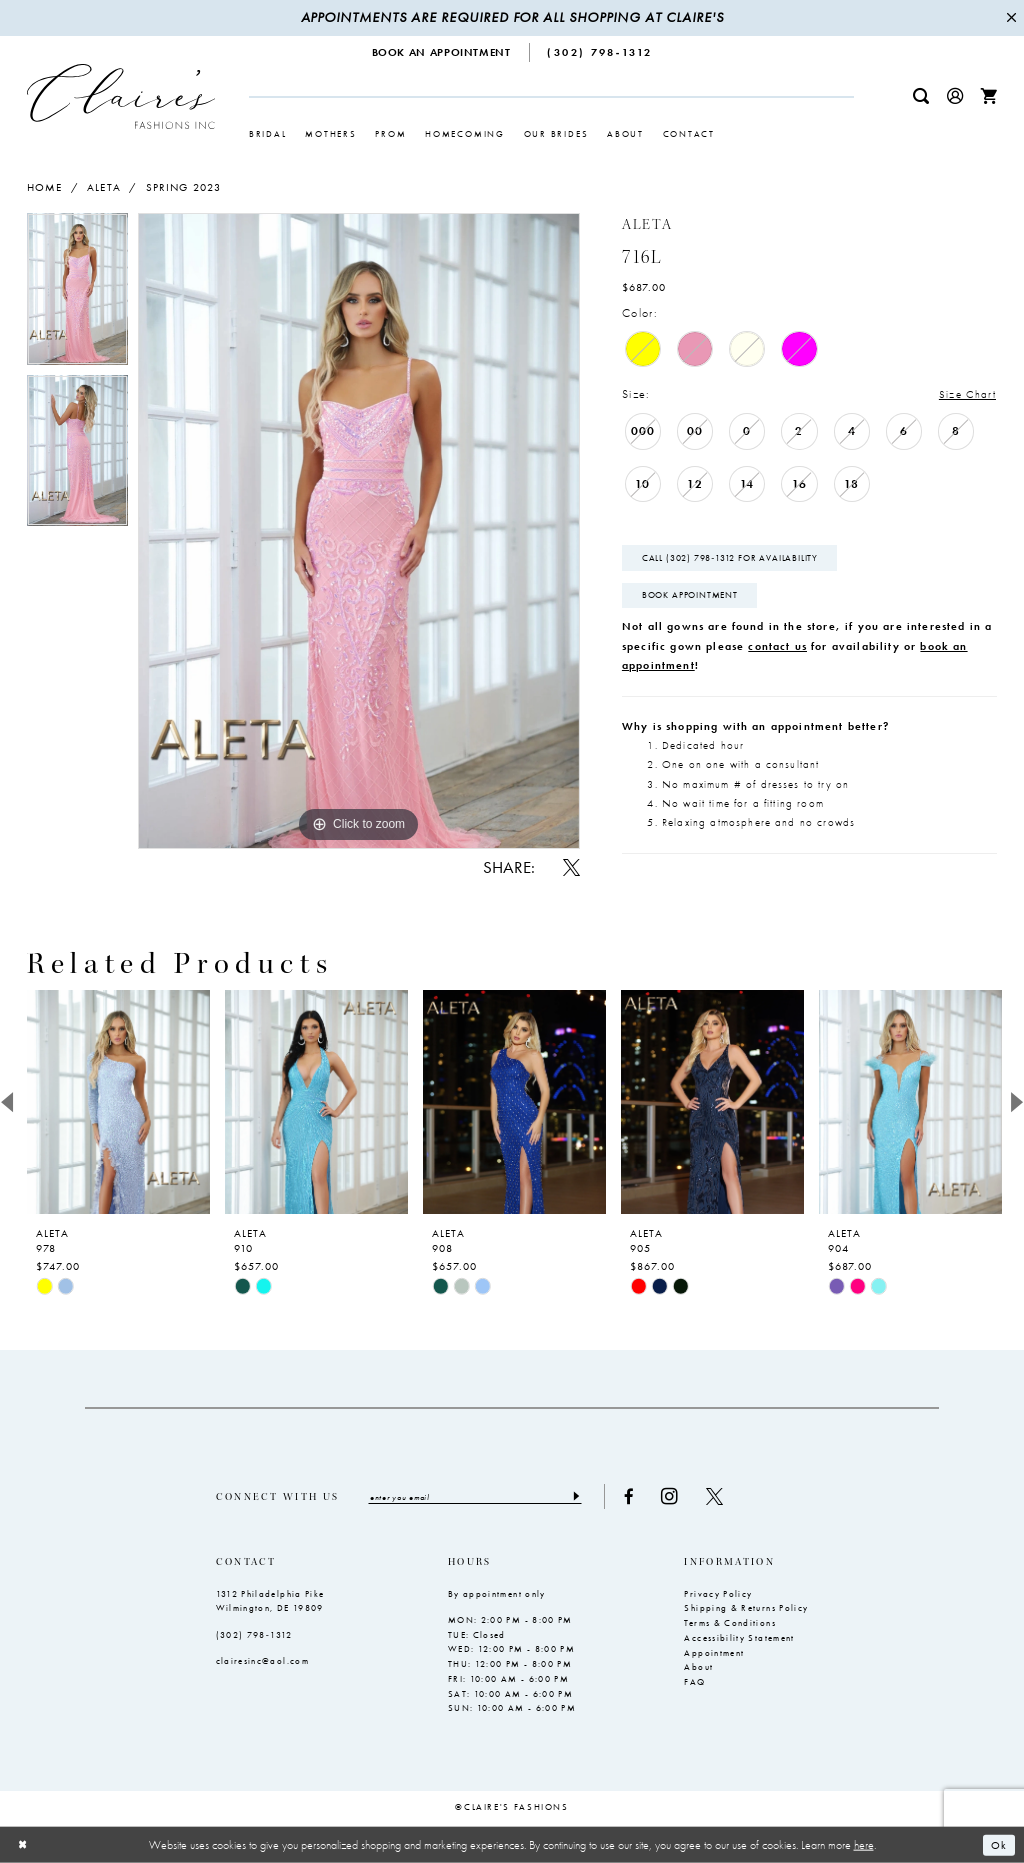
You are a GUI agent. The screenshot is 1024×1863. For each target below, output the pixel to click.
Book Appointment (690, 597)
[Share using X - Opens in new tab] (571, 867)
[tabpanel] (77, 293)
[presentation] (118, 1102)
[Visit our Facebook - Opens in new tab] (634, 1497)
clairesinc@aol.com (262, 1662)
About (698, 1668)
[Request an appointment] (442, 52)
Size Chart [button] (966, 394)
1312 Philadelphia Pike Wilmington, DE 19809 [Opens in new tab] (270, 1602)
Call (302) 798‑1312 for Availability (730, 559)
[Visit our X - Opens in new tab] (720, 1497)
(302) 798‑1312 (254, 1636)
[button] (955, 96)
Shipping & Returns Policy (746, 1609)
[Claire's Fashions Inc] (121, 96)
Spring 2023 (184, 187)
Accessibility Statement (739, 1639)
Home (45, 187)
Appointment (714, 1653)
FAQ (694, 1683)
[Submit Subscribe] (580, 1497)
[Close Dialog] (23, 1844)
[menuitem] (442, 52)
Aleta (104, 187)
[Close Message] (1010, 18)
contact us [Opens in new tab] (777, 648)
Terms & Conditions (729, 1624)
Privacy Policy (718, 1595)
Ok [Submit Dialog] (998, 1844)
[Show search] (921, 96)
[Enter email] (478, 1497)
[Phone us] (600, 52)
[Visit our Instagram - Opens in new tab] (675, 1497)
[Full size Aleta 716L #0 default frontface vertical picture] (359, 531)
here (864, 1844)
